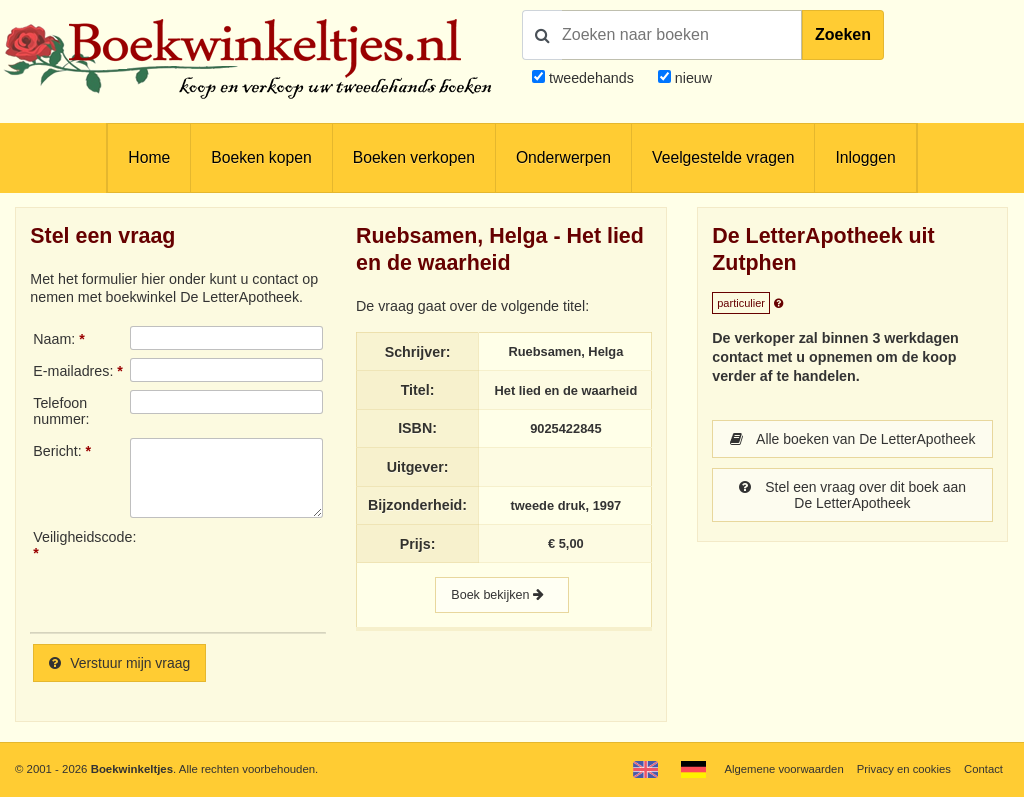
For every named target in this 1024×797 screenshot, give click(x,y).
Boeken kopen (261, 157)
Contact (983, 769)
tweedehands (591, 78)
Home (149, 157)
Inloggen (865, 157)
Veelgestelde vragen (723, 157)
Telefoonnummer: (61, 411)
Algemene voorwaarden (782, 769)
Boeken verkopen (414, 157)
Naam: (54, 339)
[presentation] (297, 573)
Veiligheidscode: (81, 537)
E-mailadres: (73, 371)
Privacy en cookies (902, 769)
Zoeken (843, 34)
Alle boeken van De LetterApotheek (852, 447)
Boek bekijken (502, 595)
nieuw (691, 78)
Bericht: (57, 451)
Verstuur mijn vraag (121, 663)
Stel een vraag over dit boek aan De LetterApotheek (852, 511)
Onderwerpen (563, 157)
